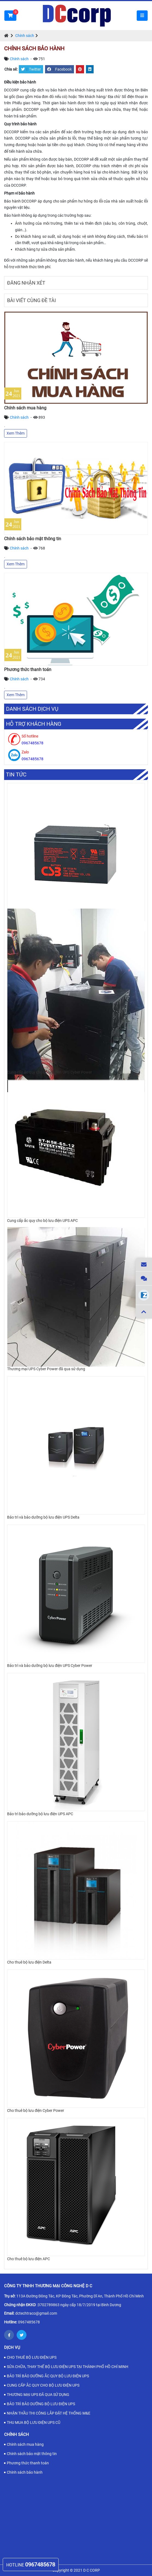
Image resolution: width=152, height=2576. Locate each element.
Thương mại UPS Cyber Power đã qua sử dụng (46, 1369)
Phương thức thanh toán (27, 669)
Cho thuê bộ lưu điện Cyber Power (35, 2110)
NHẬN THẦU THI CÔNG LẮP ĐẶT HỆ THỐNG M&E (48, 2413)
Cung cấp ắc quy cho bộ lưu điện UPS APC (42, 1220)
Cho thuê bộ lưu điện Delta (29, 1962)
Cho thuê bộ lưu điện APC (28, 2259)
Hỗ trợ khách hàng (33, 724)
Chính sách (24, 35)
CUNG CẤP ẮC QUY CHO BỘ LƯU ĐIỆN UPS (43, 2385)
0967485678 (29, 2322)
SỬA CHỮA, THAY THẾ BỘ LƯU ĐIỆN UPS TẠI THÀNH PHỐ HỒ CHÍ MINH (67, 2366)
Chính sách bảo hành (25, 2472)
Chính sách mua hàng (25, 407)
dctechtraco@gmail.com (36, 2313)
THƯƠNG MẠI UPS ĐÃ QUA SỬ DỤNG (38, 2394)
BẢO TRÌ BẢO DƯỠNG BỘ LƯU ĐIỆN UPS (41, 2404)
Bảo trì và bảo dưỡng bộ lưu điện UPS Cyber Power (49, 1665)
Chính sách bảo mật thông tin (32, 538)
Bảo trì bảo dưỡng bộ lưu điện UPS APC (40, 1814)
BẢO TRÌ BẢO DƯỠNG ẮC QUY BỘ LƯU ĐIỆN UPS (48, 2376)
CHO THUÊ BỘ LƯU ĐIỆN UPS (31, 2357)
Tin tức (16, 774)
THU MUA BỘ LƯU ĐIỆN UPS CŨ (33, 2422)
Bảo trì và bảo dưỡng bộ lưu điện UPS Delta (43, 1517)
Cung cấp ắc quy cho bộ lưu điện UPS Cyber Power (49, 1072)
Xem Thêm (16, 433)
